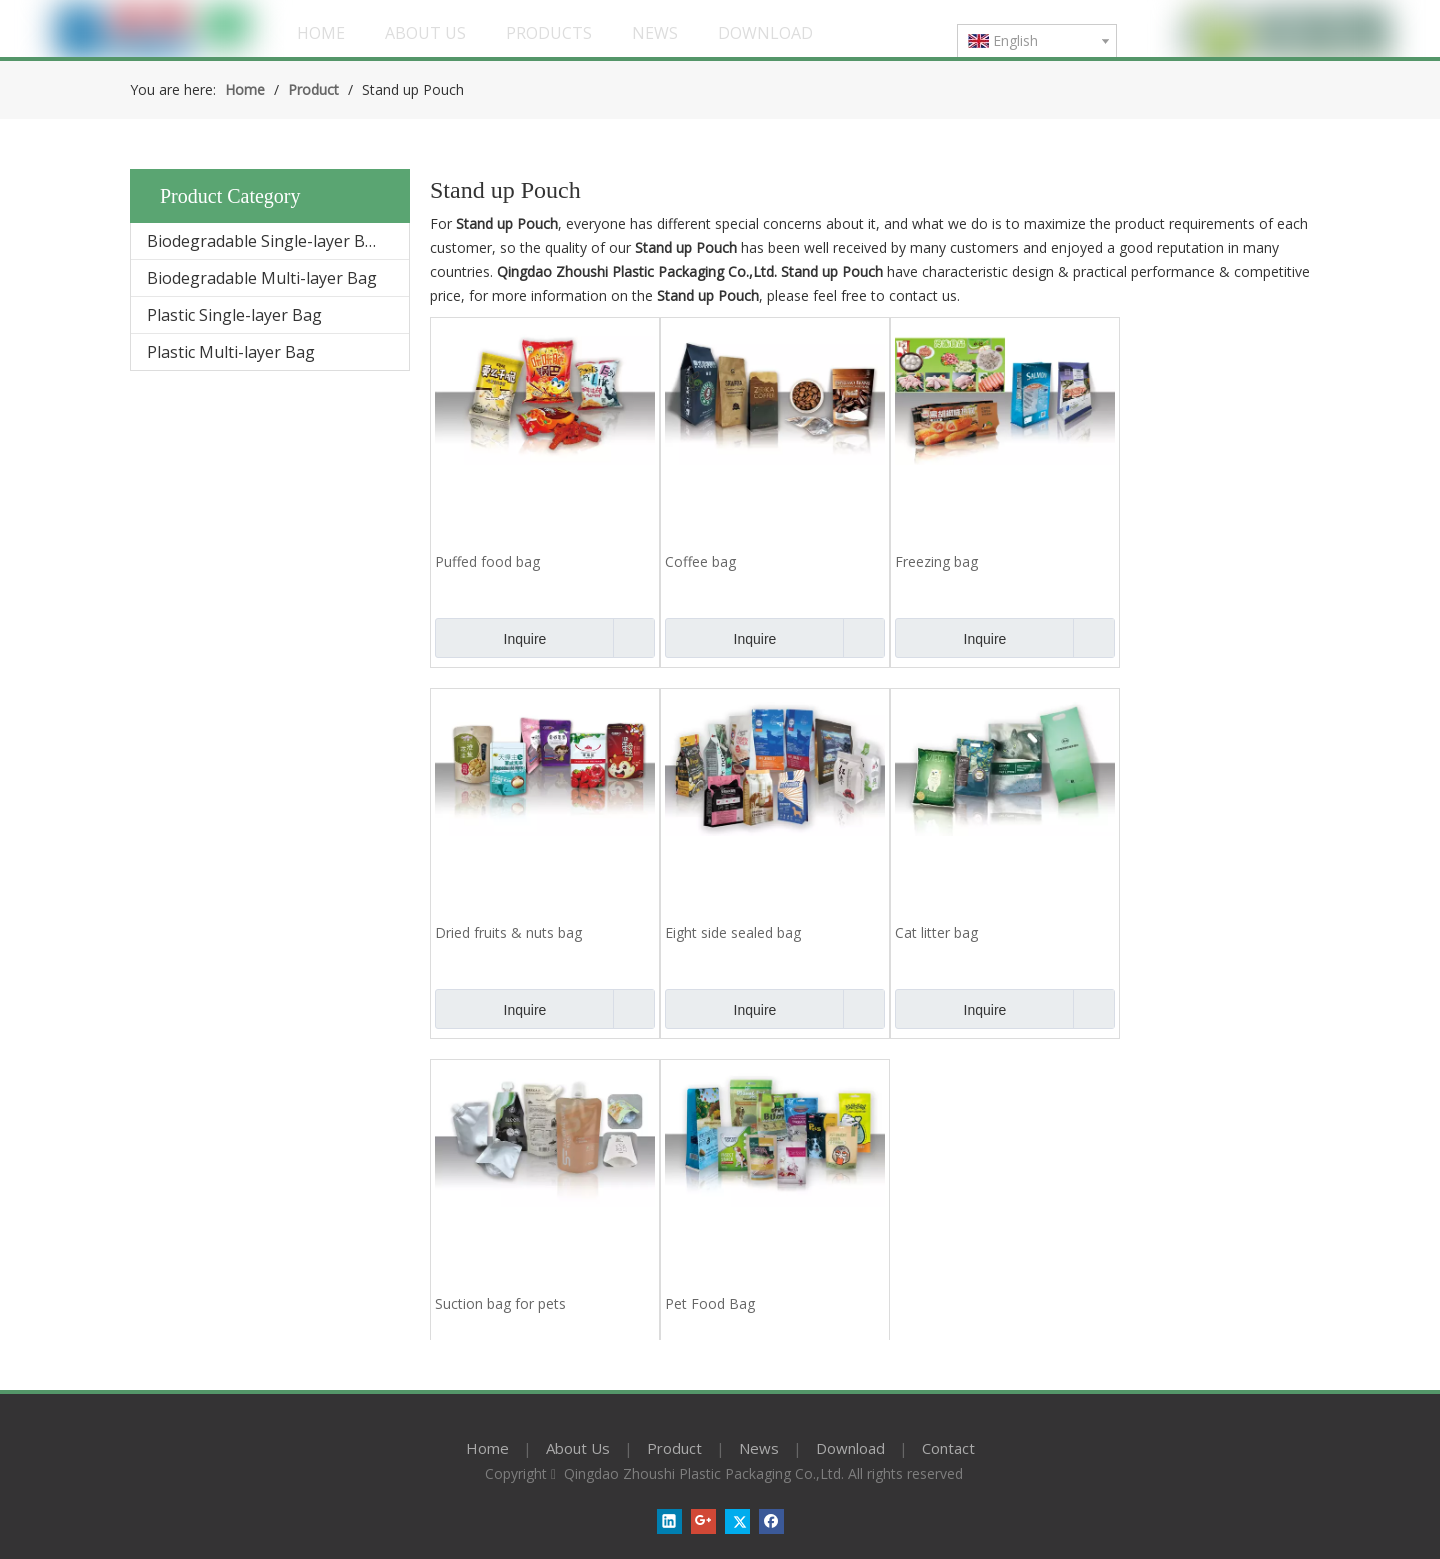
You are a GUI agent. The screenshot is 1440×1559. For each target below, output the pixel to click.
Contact (948, 1448)
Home (487, 1448)
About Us (578, 1448)
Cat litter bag (936, 932)
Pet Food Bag (710, 1303)
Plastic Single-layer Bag (234, 315)
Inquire (490, 638)
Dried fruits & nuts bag (508, 932)
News (759, 1448)
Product (674, 1448)
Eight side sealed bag (733, 932)
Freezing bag (936, 561)
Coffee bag (700, 561)
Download (850, 1448)
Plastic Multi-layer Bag (231, 352)
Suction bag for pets (500, 1303)
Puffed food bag (487, 561)
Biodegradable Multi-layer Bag (262, 278)
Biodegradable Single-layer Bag (265, 241)
